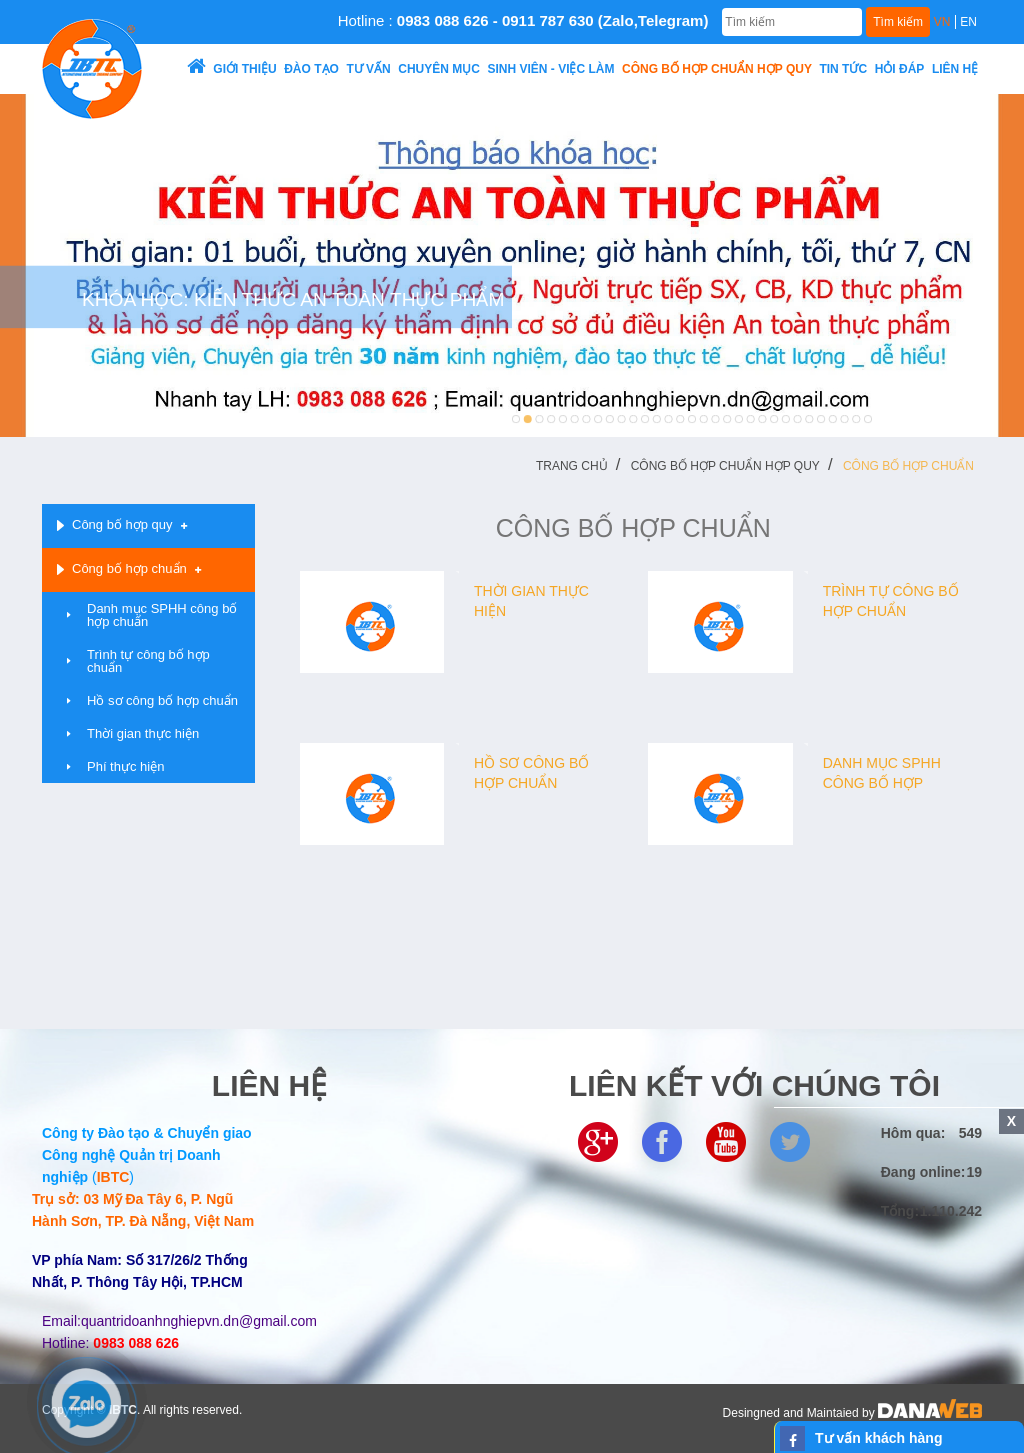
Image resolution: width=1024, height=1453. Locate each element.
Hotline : (523, 20)
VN (942, 22)
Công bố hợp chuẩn (908, 466)
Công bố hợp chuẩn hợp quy (725, 466)
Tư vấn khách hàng (878, 1438)
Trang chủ (572, 466)
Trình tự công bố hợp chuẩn (148, 661)
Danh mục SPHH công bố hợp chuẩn (162, 615)
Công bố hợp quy (122, 525)
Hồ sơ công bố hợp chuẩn (162, 700)
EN (968, 22)
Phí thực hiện (125, 766)
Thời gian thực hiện (143, 733)
